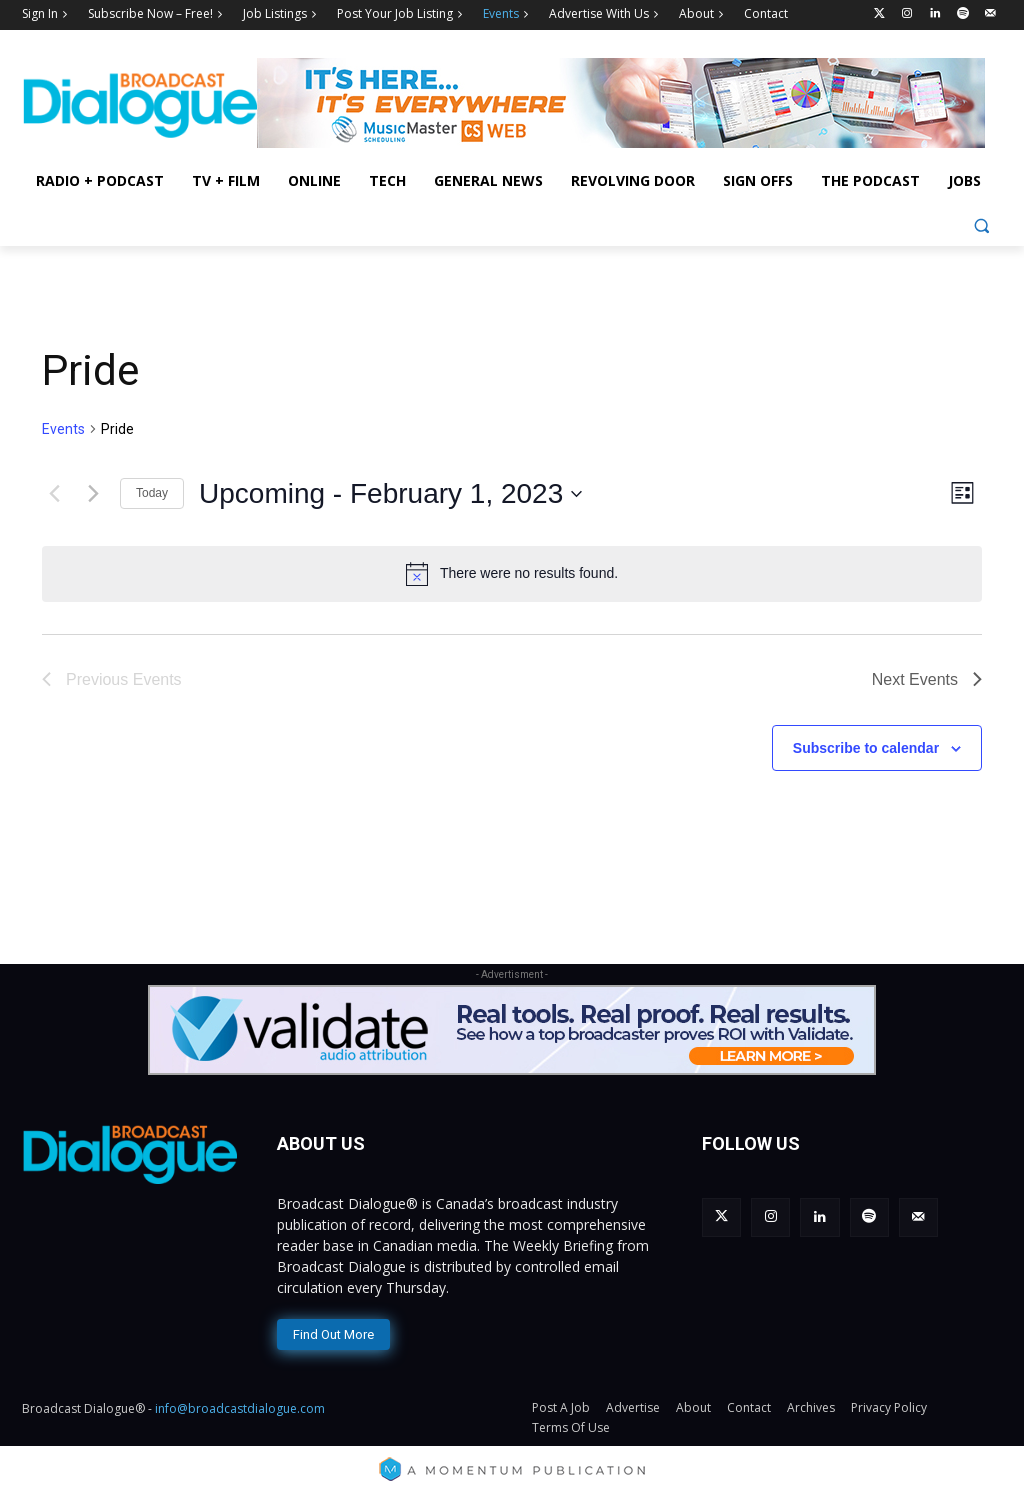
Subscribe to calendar (866, 748)
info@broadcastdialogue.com (240, 1406)
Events (63, 429)
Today (152, 493)
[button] (981, 225)
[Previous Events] (54, 494)
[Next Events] (93, 494)
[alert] (512, 574)
